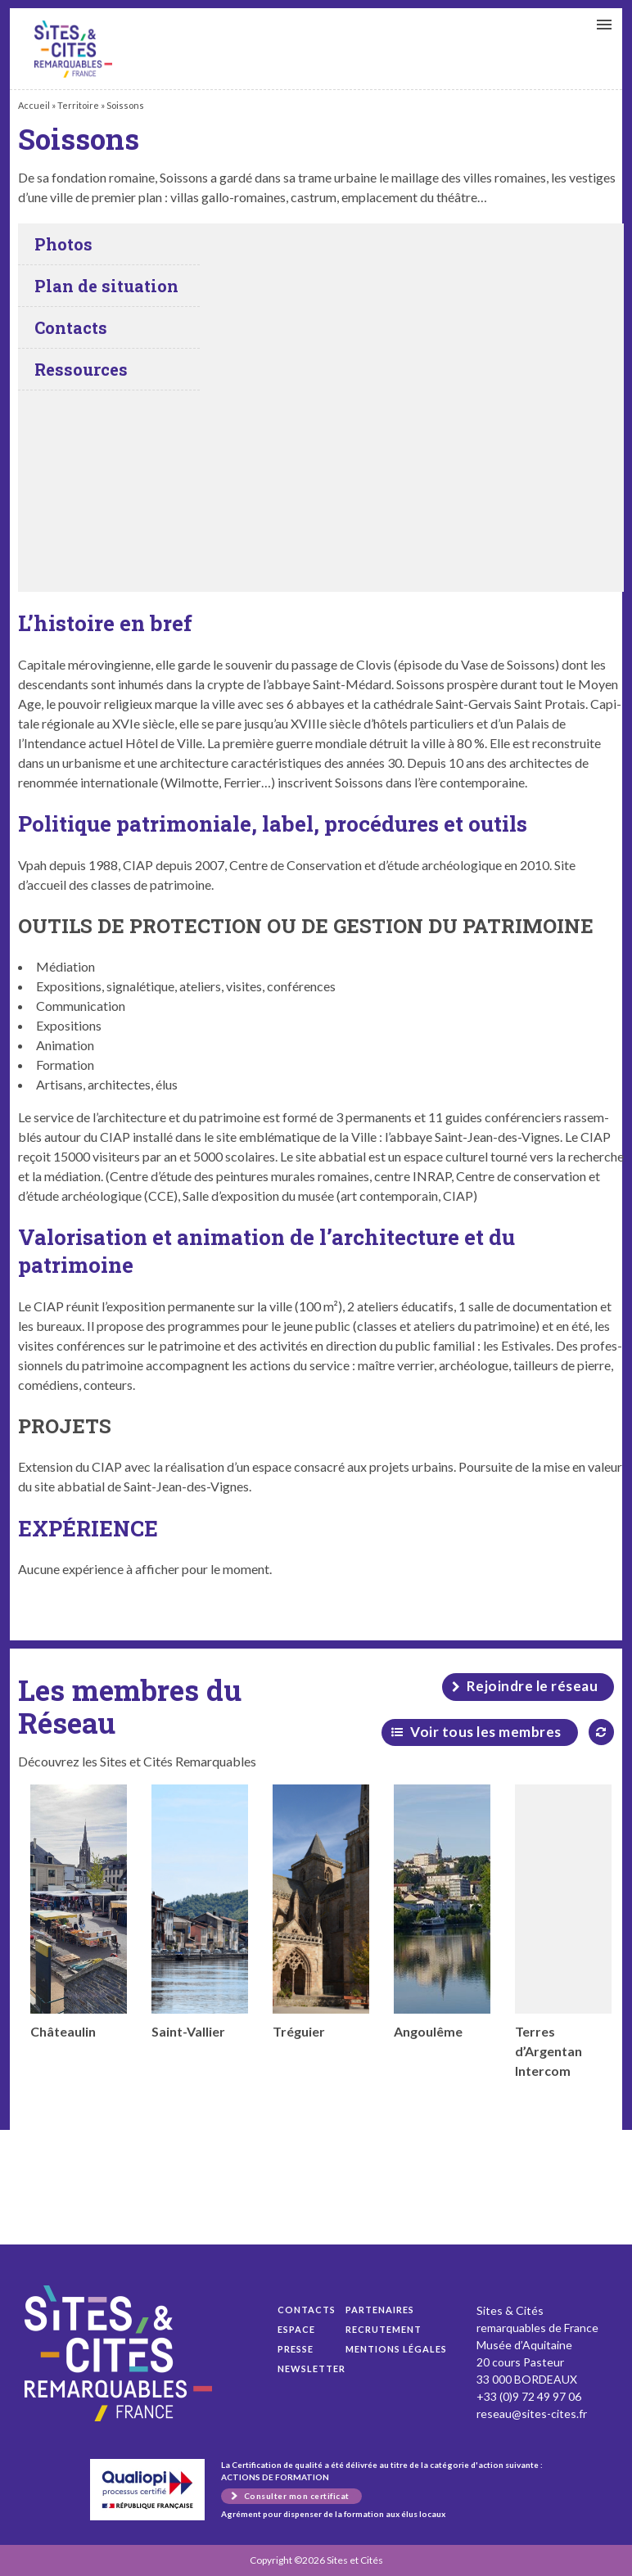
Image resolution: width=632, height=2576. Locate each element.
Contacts (307, 2309)
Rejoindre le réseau (532, 1685)
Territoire (78, 105)
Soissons (73, 49)
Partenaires (379, 2309)
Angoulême (442, 1911)
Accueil (34, 105)
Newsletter (311, 2368)
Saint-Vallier (199, 1911)
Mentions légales (396, 2349)
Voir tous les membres (486, 1731)
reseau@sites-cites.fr (531, 2413)
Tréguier (321, 1911)
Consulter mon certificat (297, 2496)
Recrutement (383, 2329)
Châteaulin (78, 1911)
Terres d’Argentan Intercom (563, 1931)
